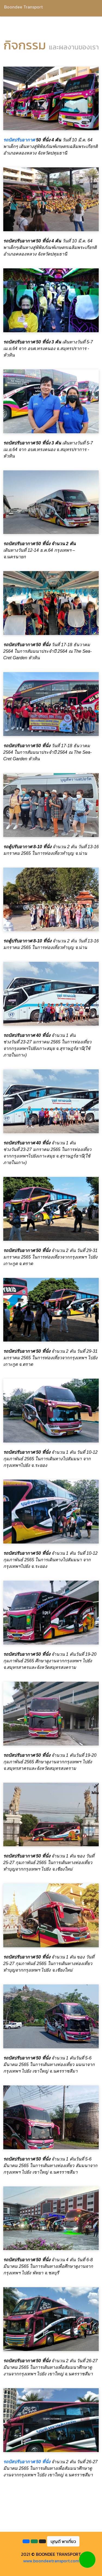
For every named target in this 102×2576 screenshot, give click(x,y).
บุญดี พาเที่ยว (63, 2541)
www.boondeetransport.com (51, 2560)
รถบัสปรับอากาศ (19, 140)
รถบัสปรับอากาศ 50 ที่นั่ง (26, 2461)
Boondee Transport (23, 7)
